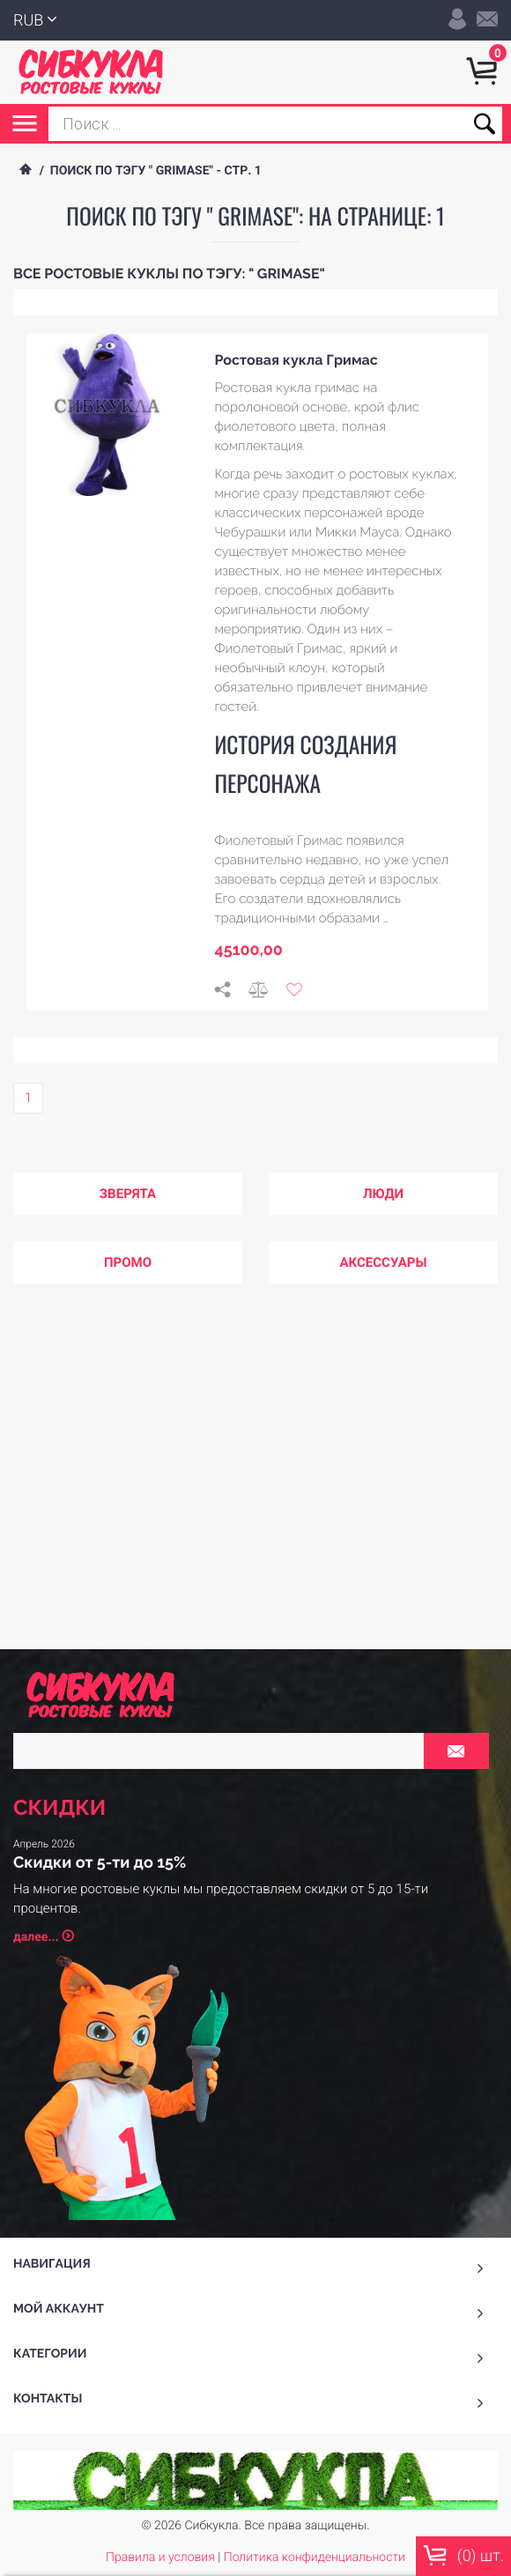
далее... (97, 1598)
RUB (89, 20)
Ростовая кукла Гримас (295, 360)
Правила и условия (160, 2203)
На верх (255, 2256)
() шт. (463, 2555)
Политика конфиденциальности (314, 2203)
